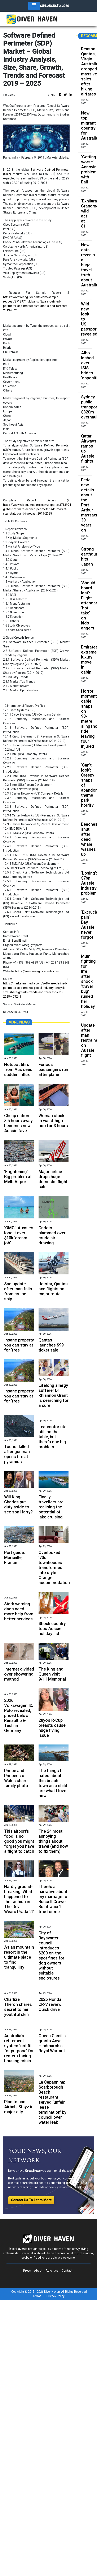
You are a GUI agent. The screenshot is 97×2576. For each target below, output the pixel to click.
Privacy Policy (56, 2296)
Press (27, 2270)
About (38, 2270)
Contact (67, 2270)
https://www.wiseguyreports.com (37, 971)
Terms (37, 2296)
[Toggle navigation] (34, 6)
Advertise (52, 2270)
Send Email (19, 940)
